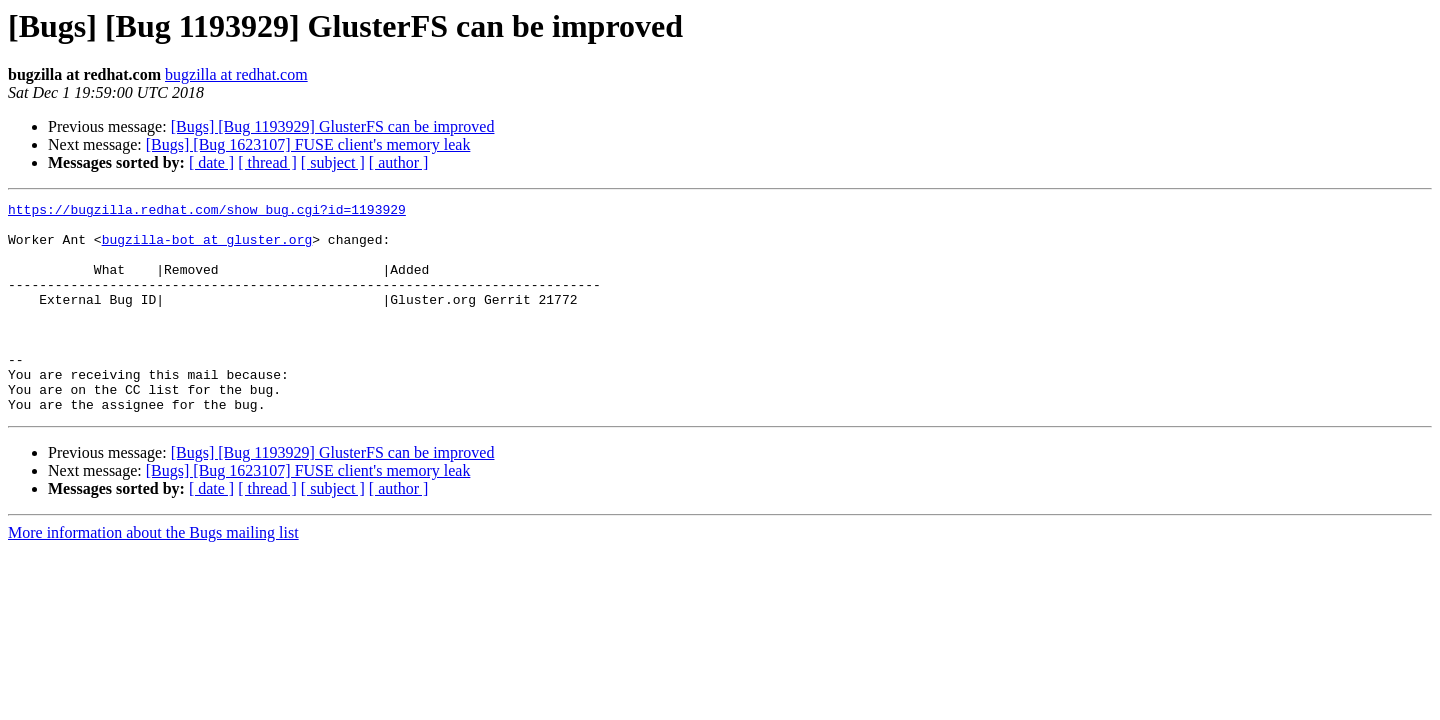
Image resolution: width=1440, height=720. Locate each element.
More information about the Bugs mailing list (153, 574)
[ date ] (211, 162)
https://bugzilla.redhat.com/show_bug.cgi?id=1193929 (207, 212)
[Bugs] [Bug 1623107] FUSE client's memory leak (308, 144)
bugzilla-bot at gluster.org (207, 248)
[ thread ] (267, 162)
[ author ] (399, 162)
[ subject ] (333, 162)
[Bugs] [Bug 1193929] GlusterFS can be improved (333, 126)
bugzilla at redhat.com (236, 74)
